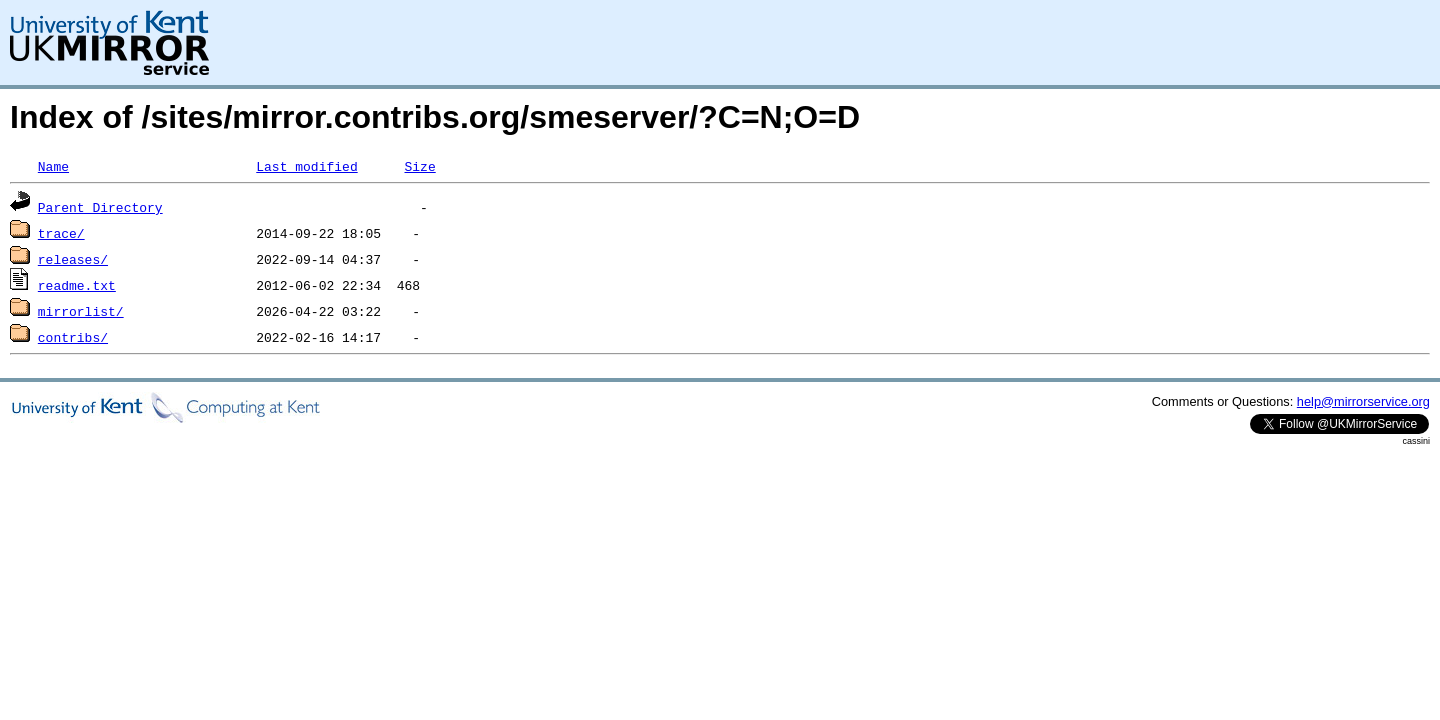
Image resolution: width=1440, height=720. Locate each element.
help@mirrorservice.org (1363, 401)
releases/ (73, 259)
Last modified (306, 166)
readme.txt (77, 285)
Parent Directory (100, 207)
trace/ (61, 233)
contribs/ (73, 337)
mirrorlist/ (81, 311)
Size (419, 166)
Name (53, 166)
